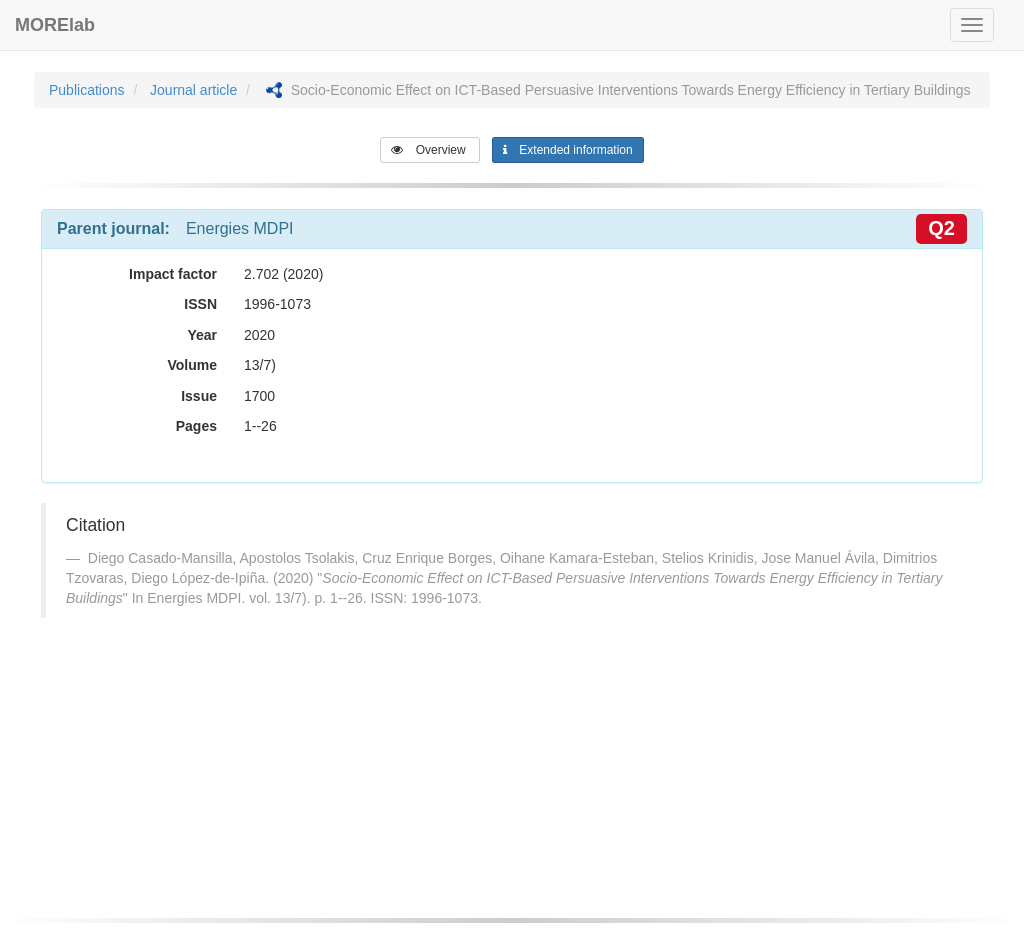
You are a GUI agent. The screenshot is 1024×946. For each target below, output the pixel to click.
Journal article (193, 90)
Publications (87, 90)
